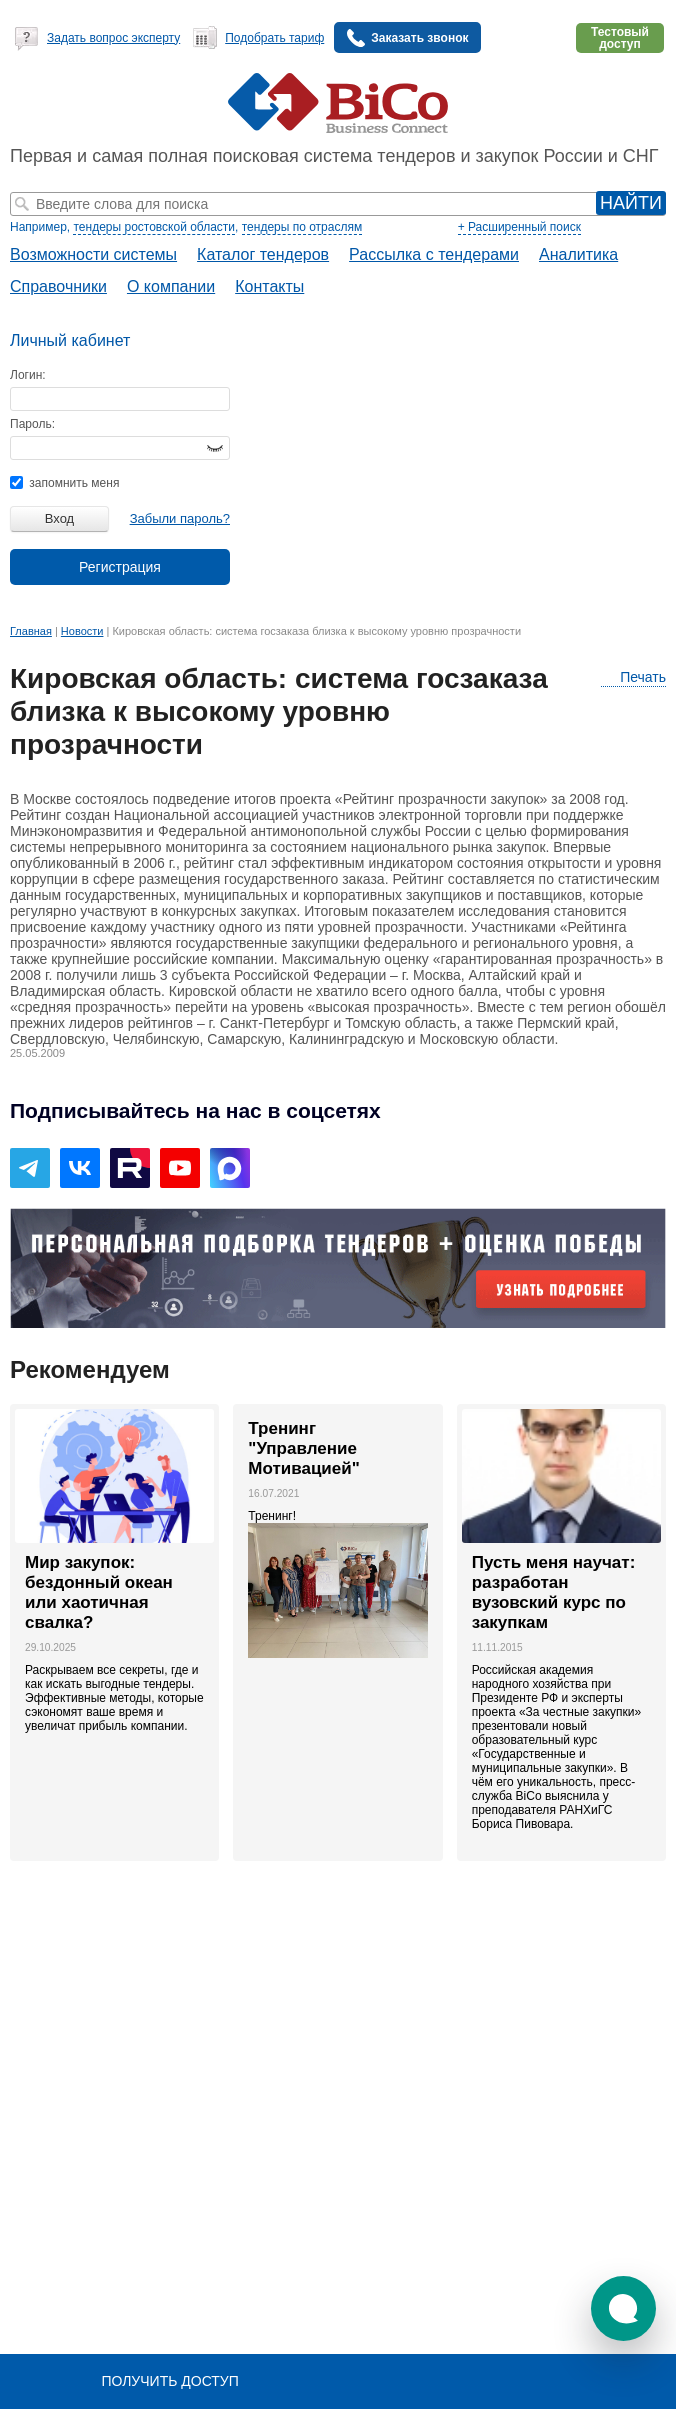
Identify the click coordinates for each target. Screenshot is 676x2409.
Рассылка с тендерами (434, 254)
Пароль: (32, 424)
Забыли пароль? (180, 518)
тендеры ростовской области (154, 227)
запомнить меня (64, 483)
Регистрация (120, 567)
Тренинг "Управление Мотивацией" (303, 1448)
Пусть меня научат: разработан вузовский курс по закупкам (554, 1592)
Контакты (269, 286)
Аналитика (578, 254)
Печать (633, 677)
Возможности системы (93, 254)
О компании (171, 286)
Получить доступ (169, 2381)
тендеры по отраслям (302, 227)
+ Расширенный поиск (519, 227)
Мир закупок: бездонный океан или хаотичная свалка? (99, 1592)
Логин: (28, 375)
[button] (623, 2308)
